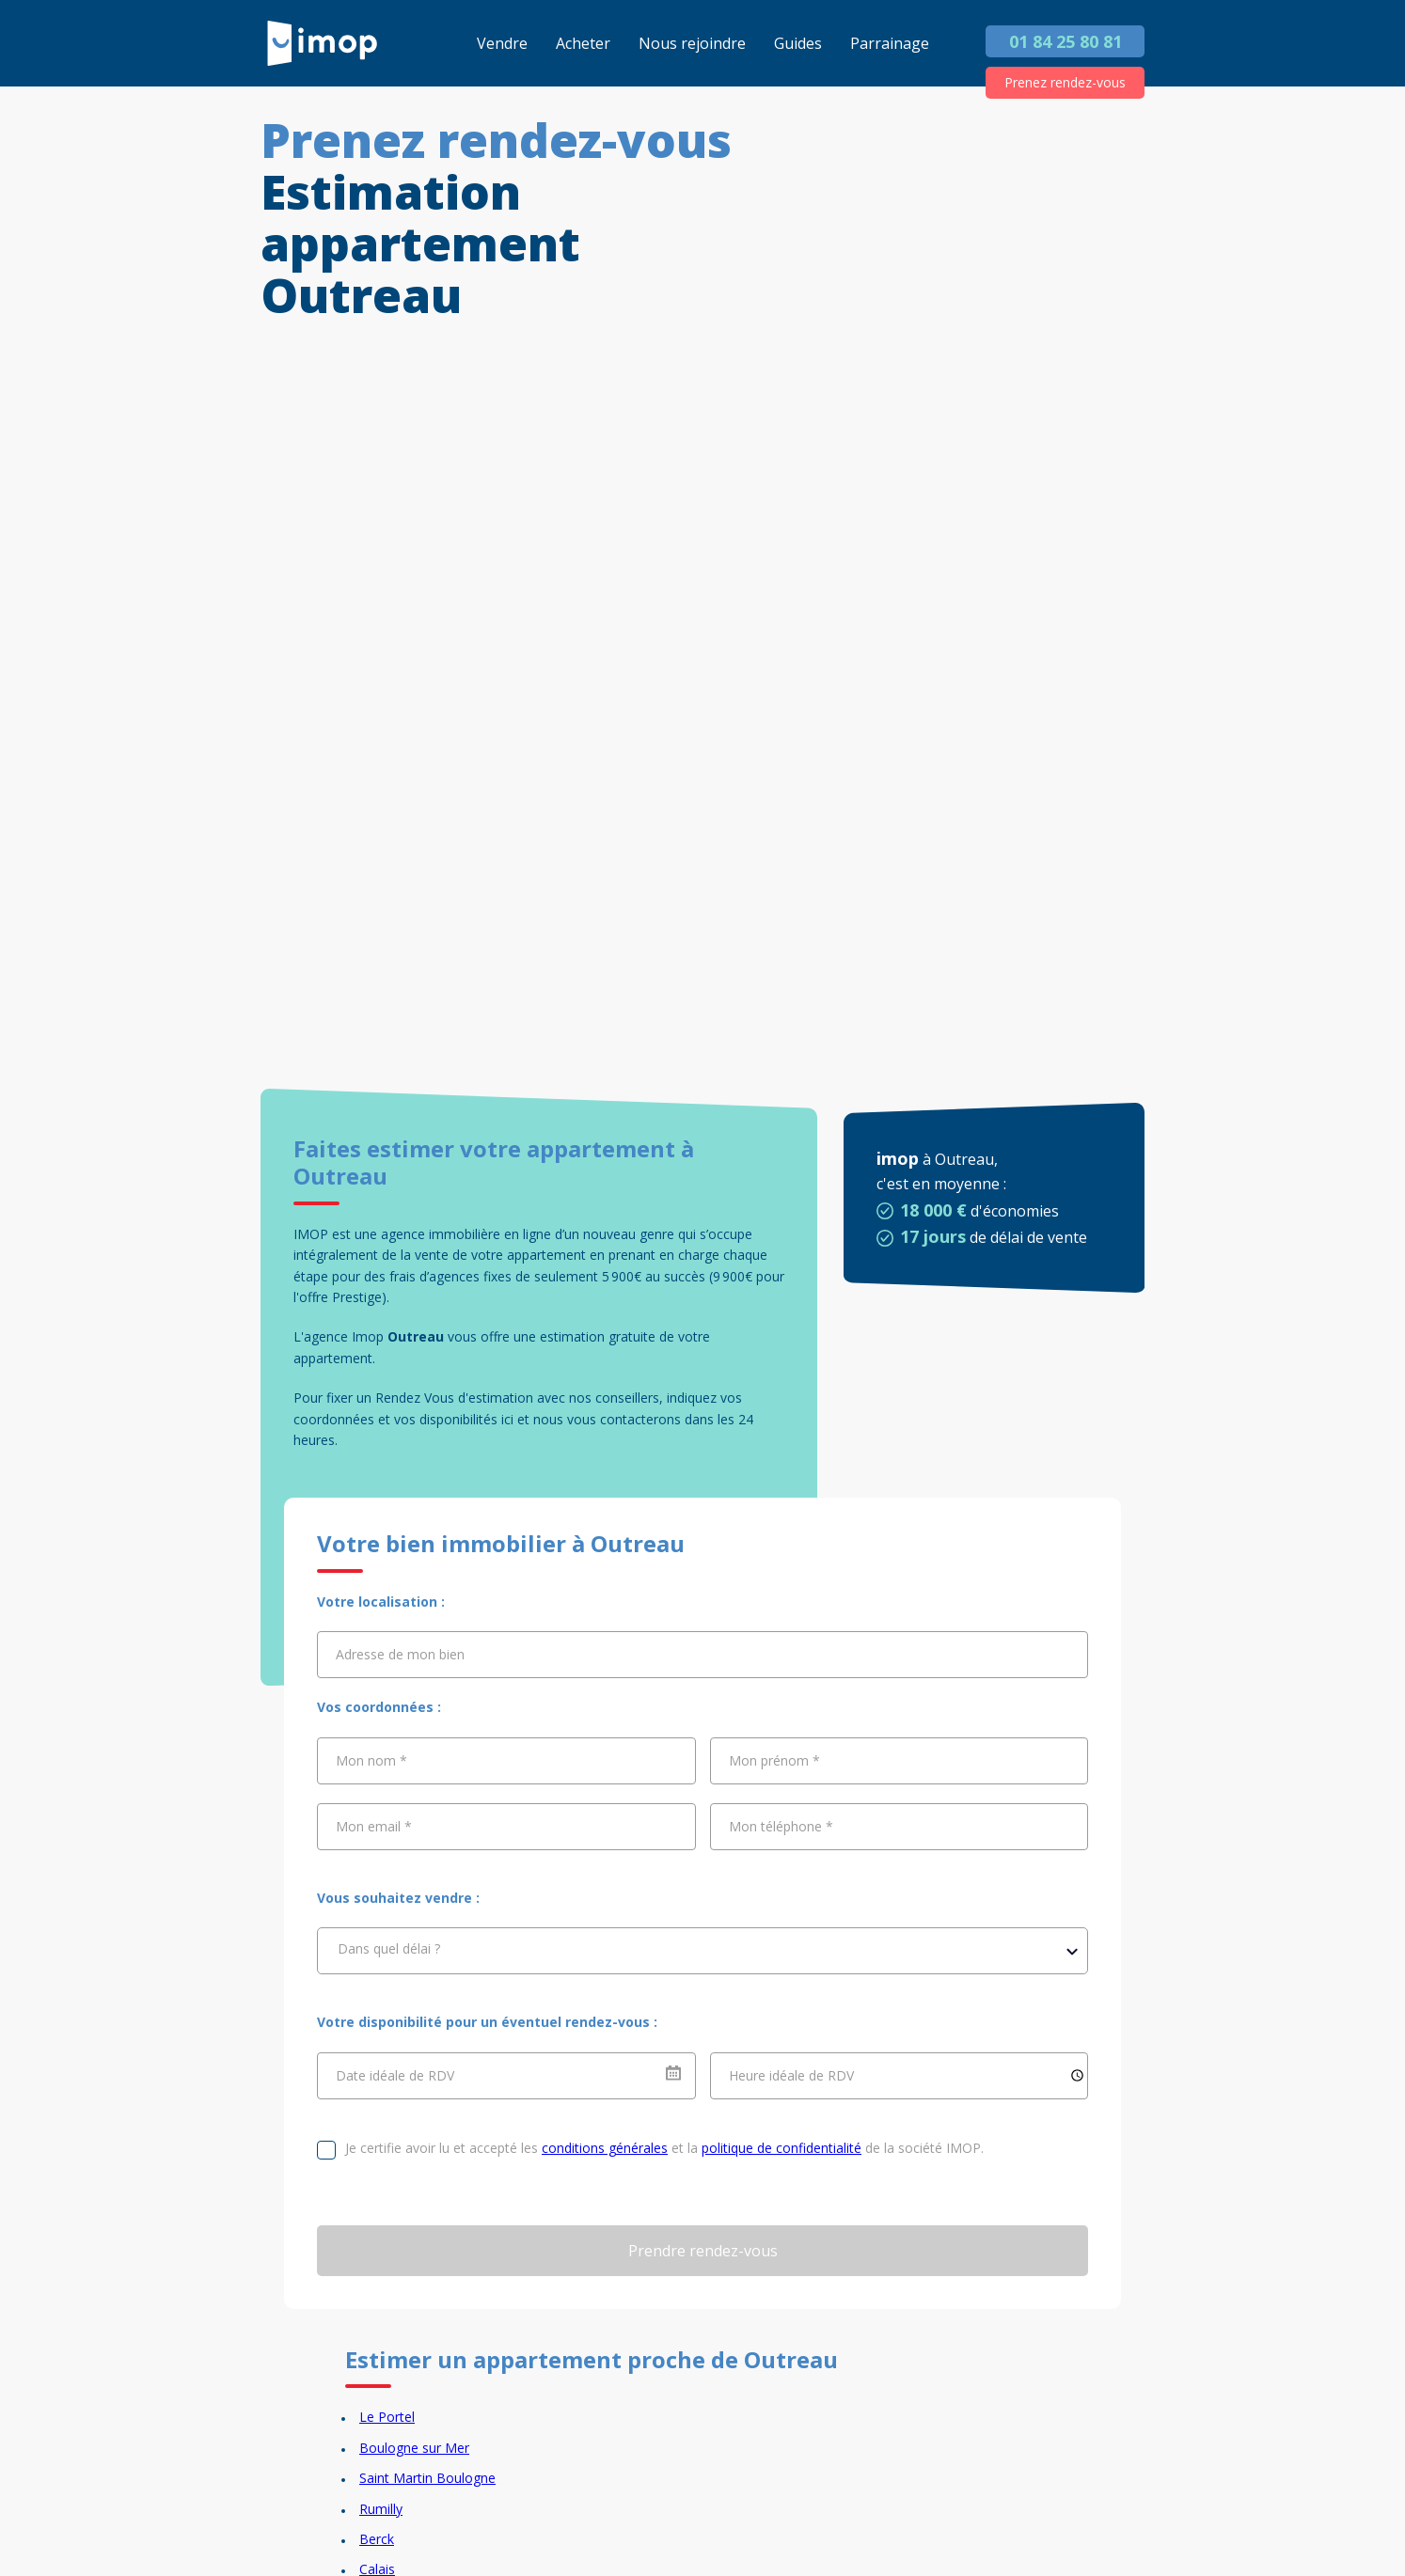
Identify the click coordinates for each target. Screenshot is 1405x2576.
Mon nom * (371, 1760)
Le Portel (387, 2417)
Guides (798, 43)
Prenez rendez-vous (1065, 82)
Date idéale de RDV (395, 2074)
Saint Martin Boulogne (427, 2478)
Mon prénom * (774, 1760)
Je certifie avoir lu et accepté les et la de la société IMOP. (664, 2148)
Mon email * (374, 1826)
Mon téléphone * (781, 1826)
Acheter (583, 43)
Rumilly (381, 2509)
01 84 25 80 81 (1065, 41)
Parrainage (889, 43)
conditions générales (605, 2148)
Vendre (502, 43)
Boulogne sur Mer (414, 2448)
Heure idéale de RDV (791, 2074)
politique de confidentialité (781, 2148)
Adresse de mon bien (400, 1654)
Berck (376, 2539)
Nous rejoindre (692, 43)
